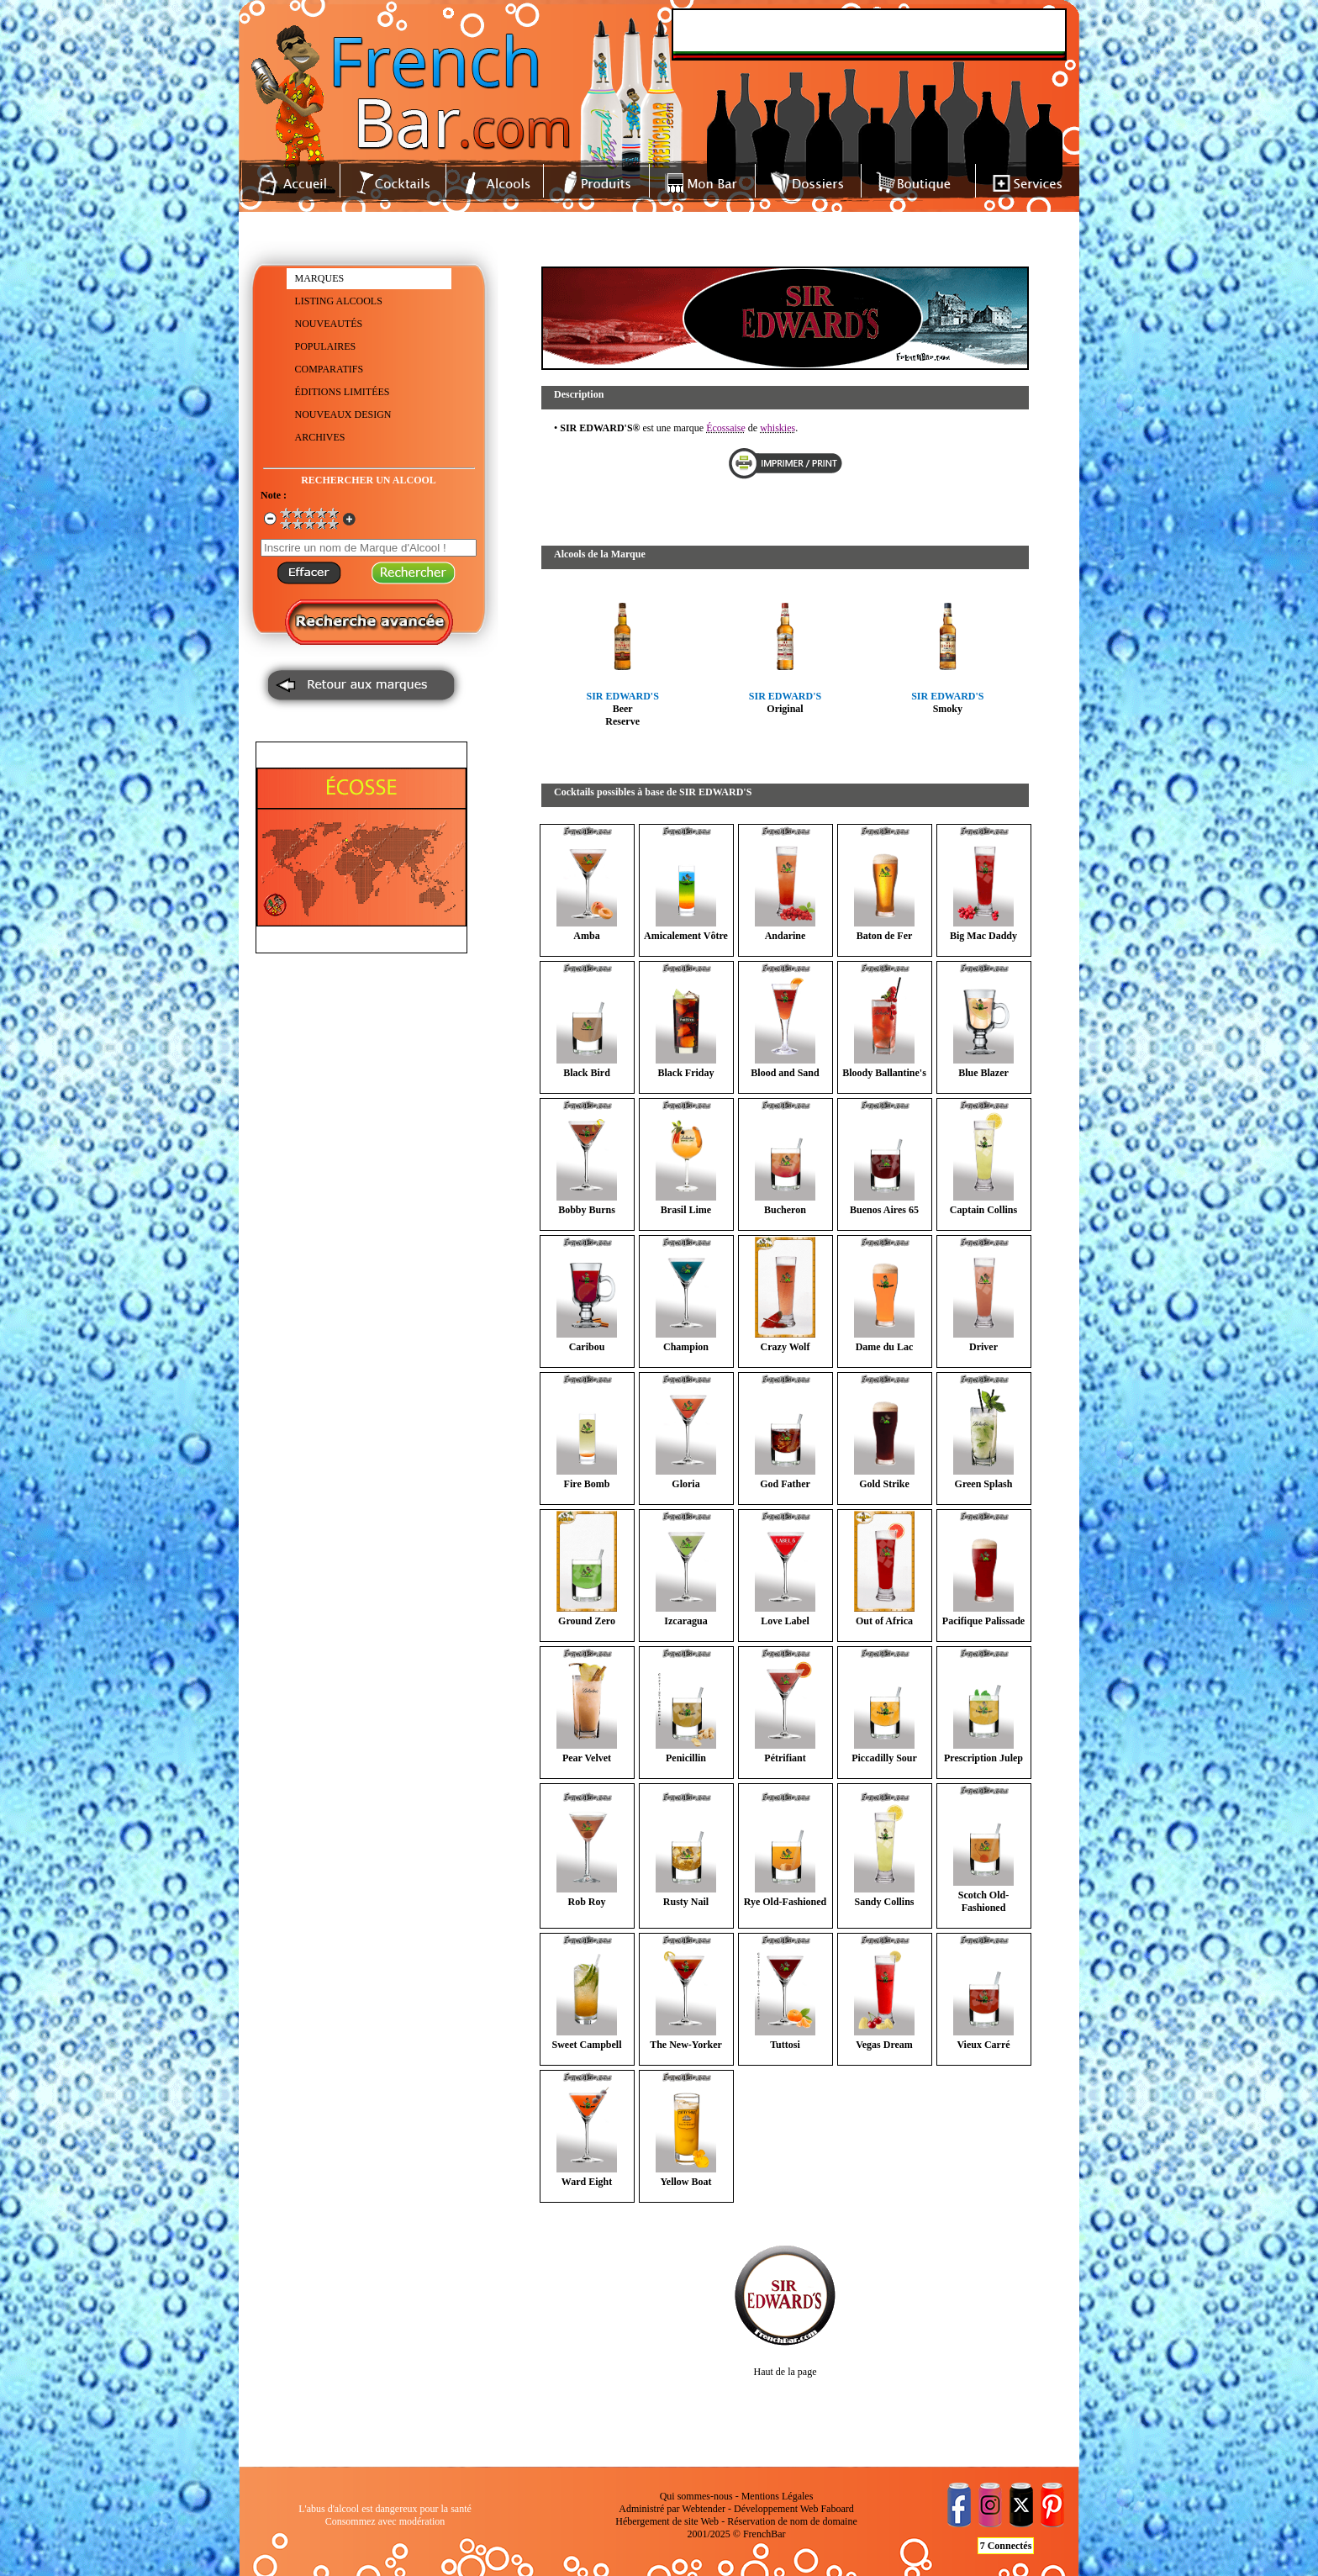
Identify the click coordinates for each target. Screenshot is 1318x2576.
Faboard (836, 2509)
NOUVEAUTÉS (329, 324)
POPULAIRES (325, 346)
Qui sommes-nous (696, 2496)
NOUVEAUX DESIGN (343, 414)
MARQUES (320, 278)
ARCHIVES (320, 437)
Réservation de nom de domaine (792, 2521)
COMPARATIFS (329, 369)
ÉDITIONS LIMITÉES (342, 392)
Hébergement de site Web (667, 2521)
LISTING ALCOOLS (338, 301)
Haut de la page (785, 2372)
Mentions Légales (777, 2496)
